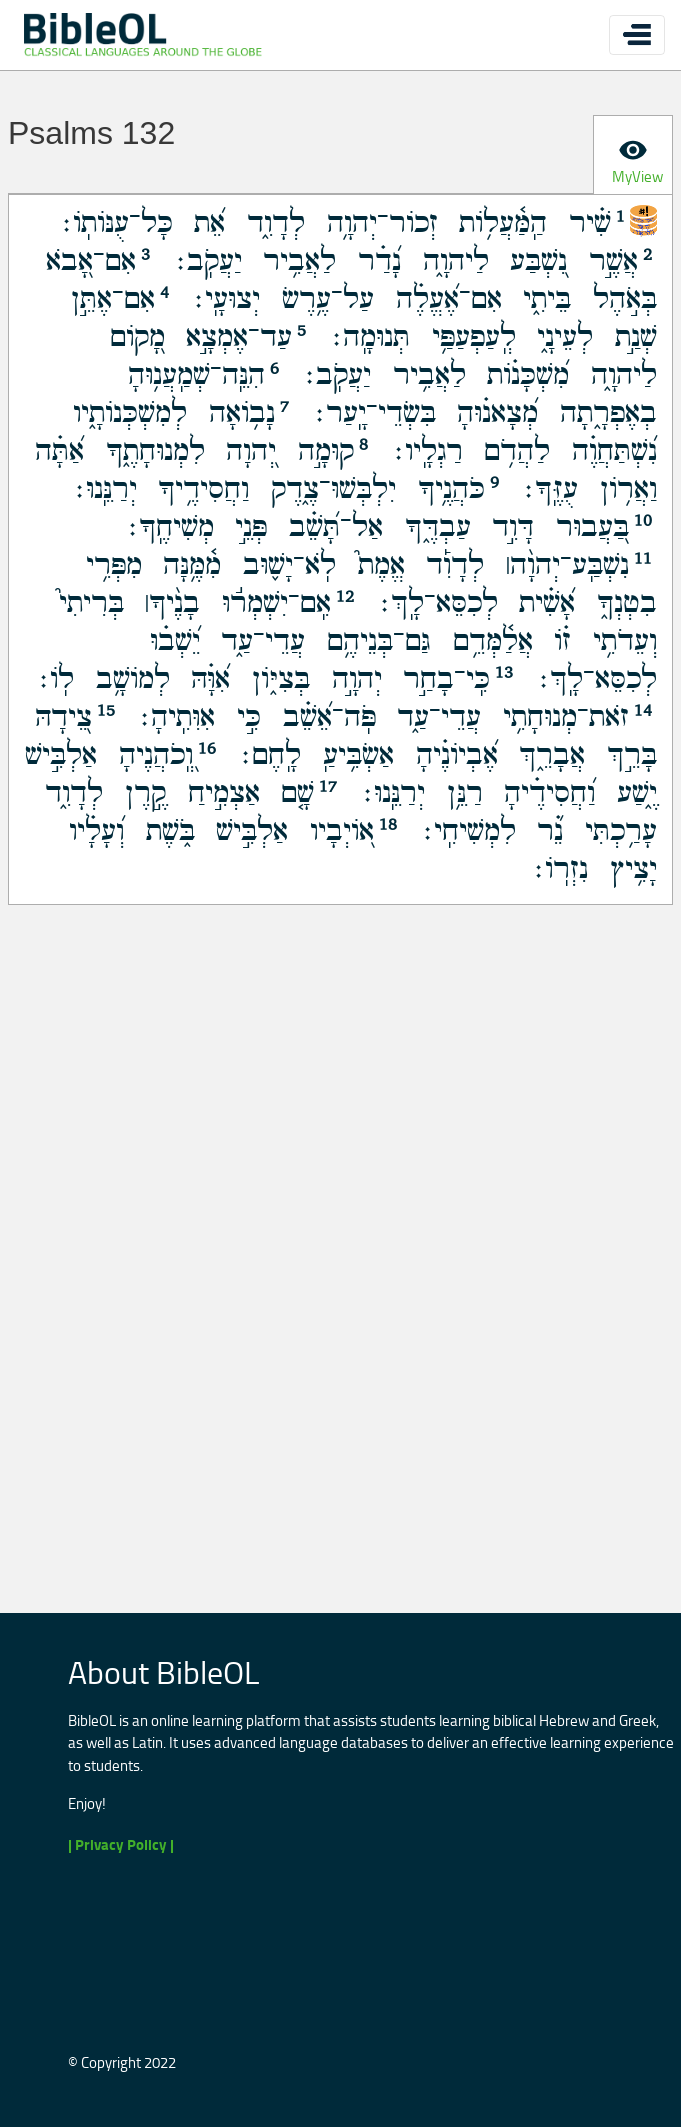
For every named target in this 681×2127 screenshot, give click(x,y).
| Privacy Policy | (121, 1844)
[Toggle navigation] (637, 35)
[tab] (633, 155)
